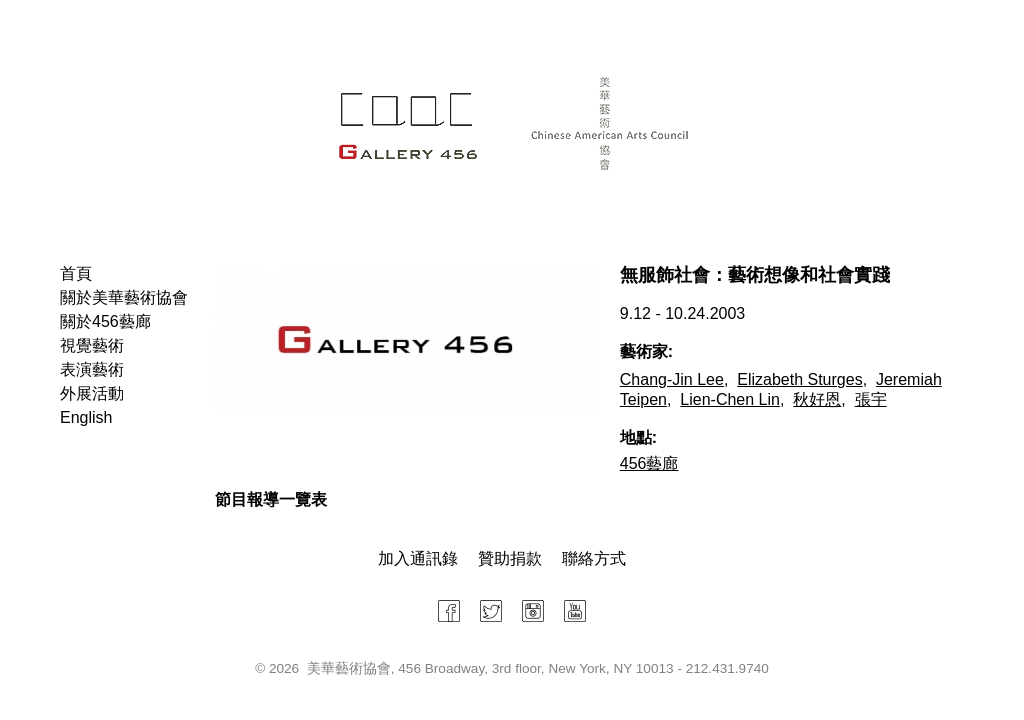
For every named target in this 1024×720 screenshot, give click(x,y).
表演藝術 (92, 369)
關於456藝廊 (105, 321)
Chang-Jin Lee (672, 379)
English (86, 417)
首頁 (76, 273)
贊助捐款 (510, 558)
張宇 (871, 399)
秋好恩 (817, 399)
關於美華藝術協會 (124, 297)
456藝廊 (649, 463)
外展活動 (92, 393)
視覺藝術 (92, 345)
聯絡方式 (594, 558)
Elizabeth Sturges (799, 379)
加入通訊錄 (418, 558)
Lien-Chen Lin (730, 399)
